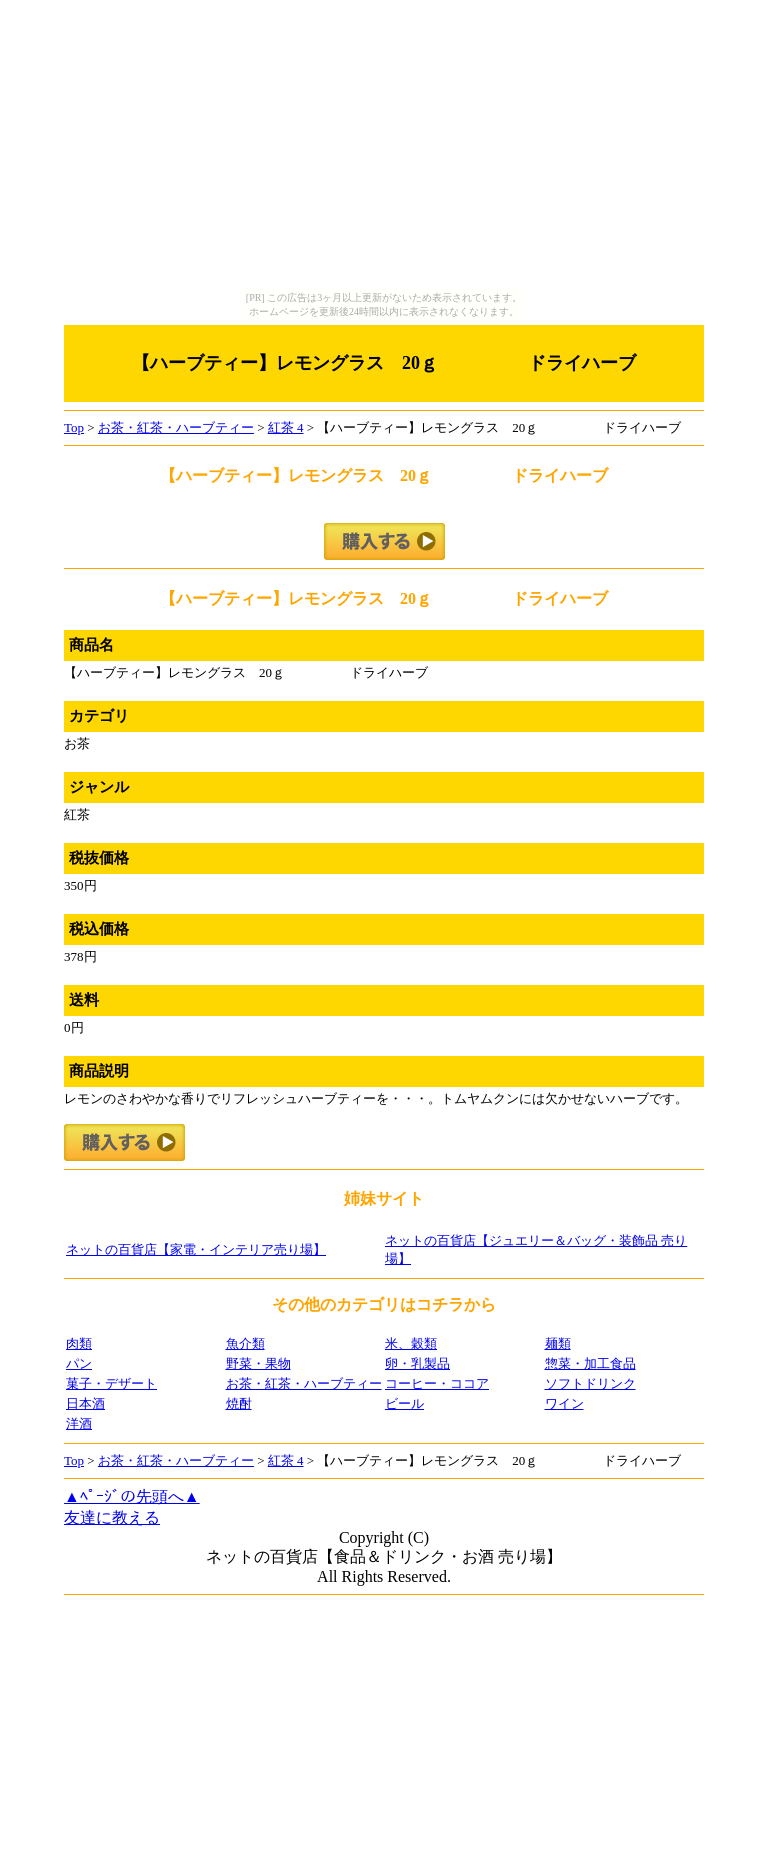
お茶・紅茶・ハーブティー (176, 427)
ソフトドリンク (590, 1383)
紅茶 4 (286, 427)
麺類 (558, 1343)
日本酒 (85, 1403)
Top (74, 427)
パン (79, 1363)
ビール (404, 1403)
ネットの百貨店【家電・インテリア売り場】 (196, 1249)
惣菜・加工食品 (590, 1363)
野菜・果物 (258, 1363)
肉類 (79, 1343)
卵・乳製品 (417, 1363)
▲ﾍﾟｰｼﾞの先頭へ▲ (132, 1496)
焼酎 (239, 1403)
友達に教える (112, 1517)
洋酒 (79, 1423)
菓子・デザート (111, 1383)
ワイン (564, 1403)
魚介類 (245, 1343)
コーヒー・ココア (437, 1383)
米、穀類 (411, 1343)
